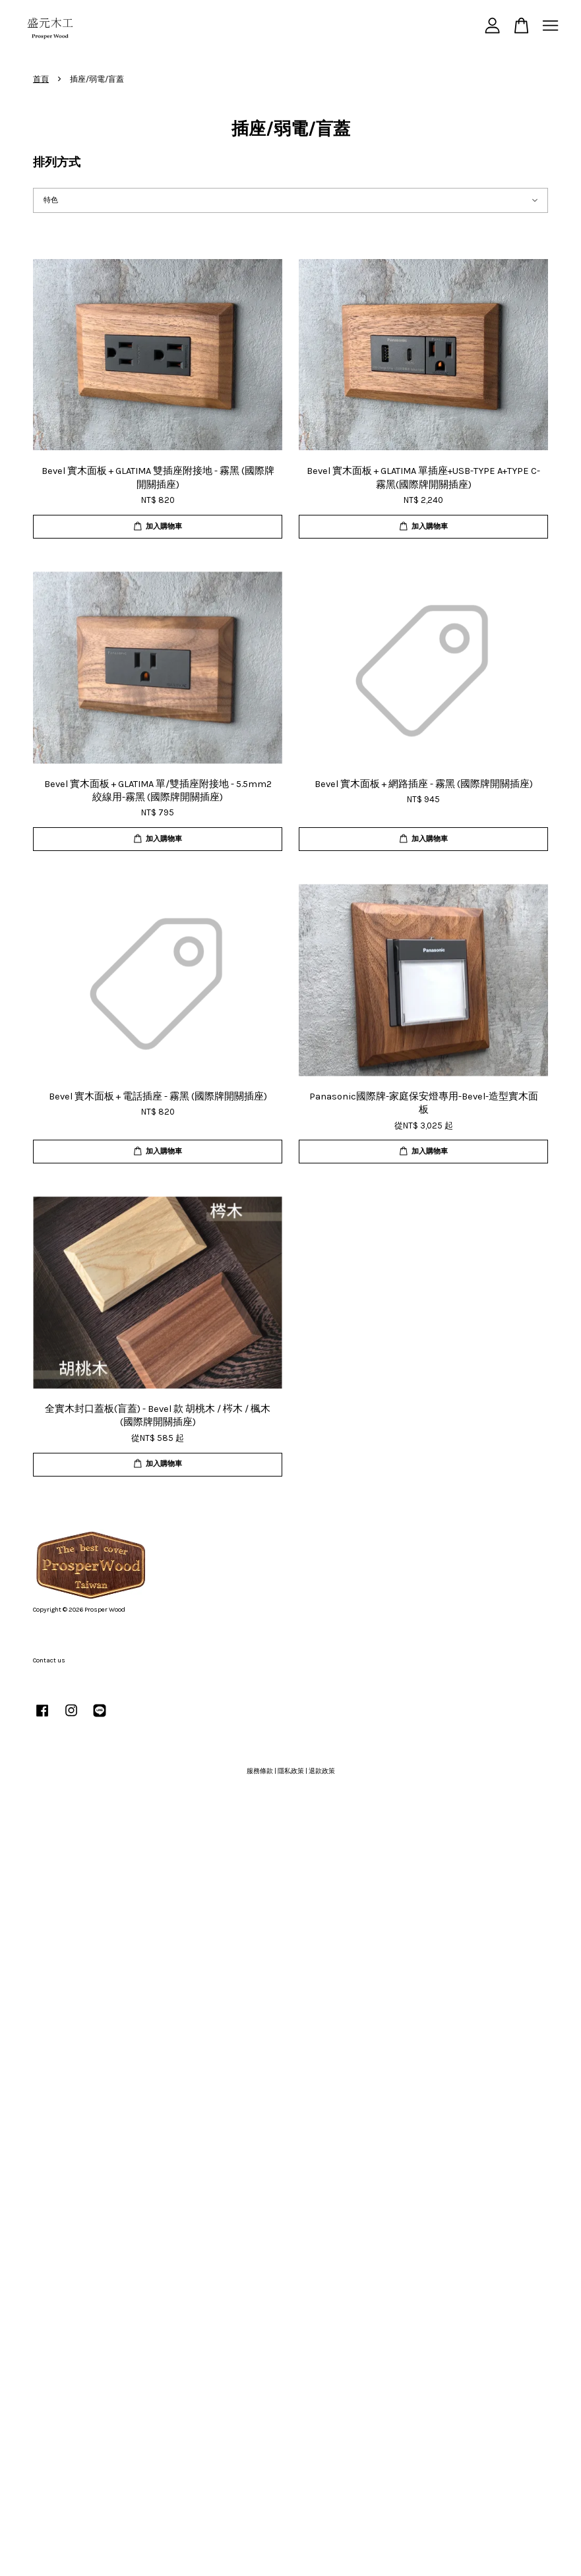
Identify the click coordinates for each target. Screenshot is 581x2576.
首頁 (41, 79)
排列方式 (56, 162)
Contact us (49, 1660)
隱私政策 (291, 1771)
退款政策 (322, 1771)
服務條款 (260, 1771)
